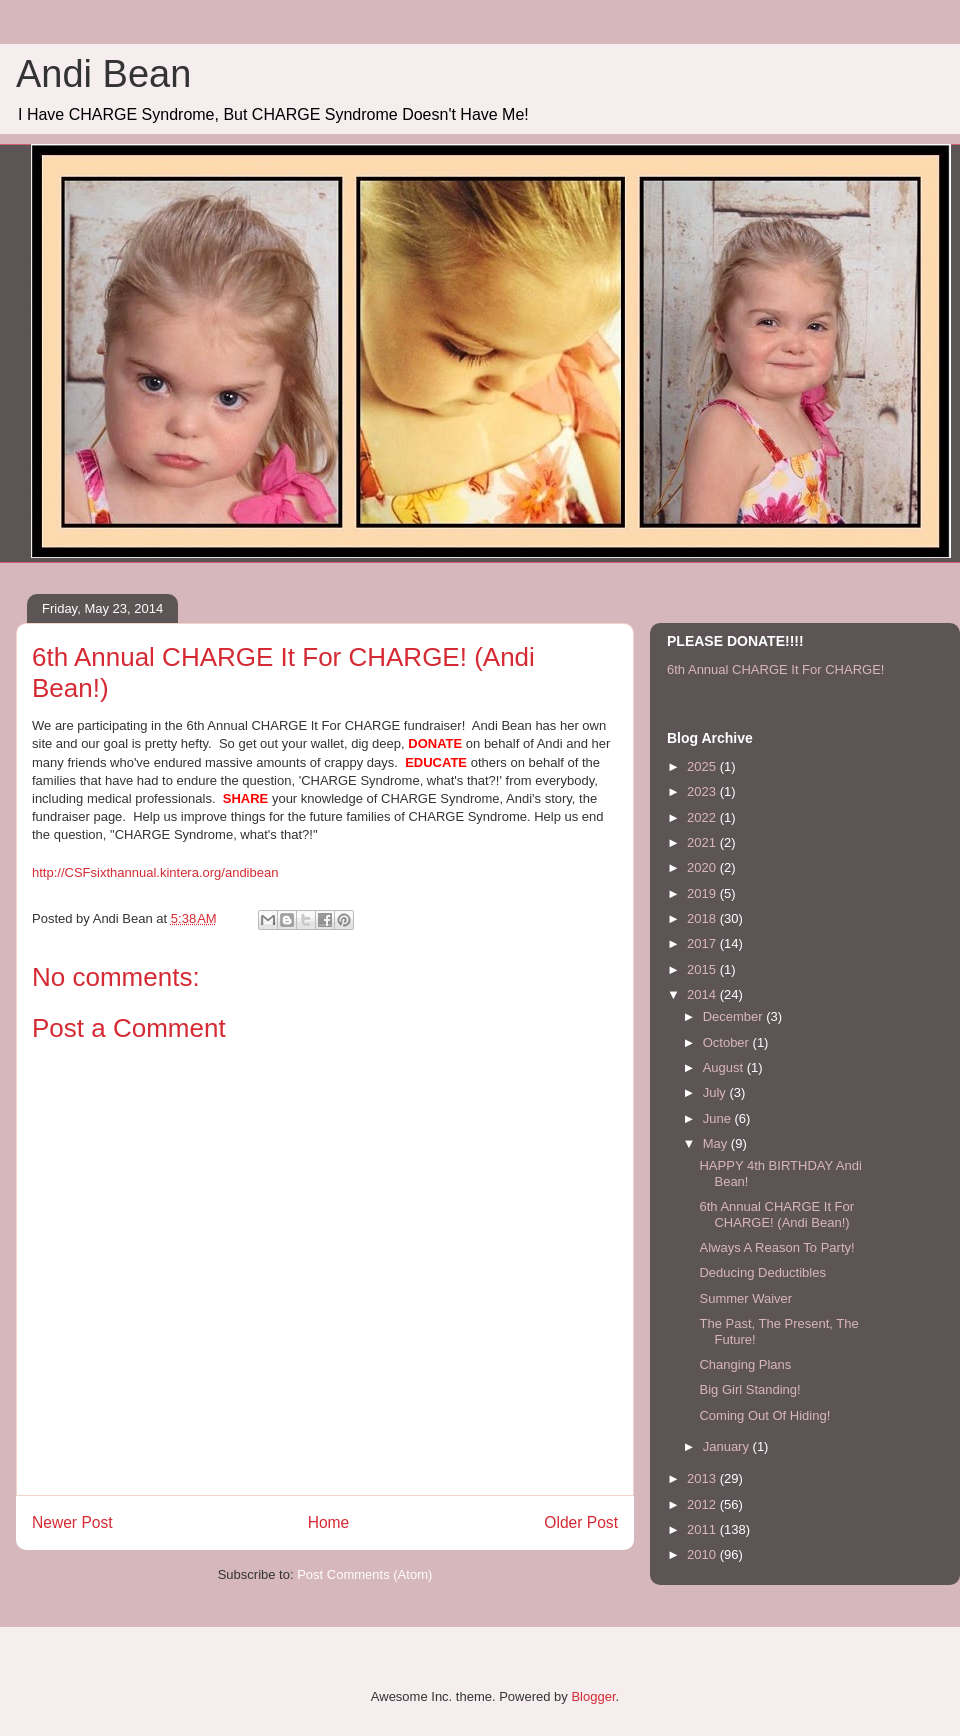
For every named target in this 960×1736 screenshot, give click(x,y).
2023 (703, 791)
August (725, 1067)
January (728, 1446)
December (735, 1016)
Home (329, 1522)
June (719, 1118)
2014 (703, 994)
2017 (703, 943)
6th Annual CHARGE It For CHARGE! (775, 669)
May (717, 1143)
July (716, 1092)
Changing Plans (745, 1364)
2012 (703, 1504)
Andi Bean (103, 74)
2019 (703, 893)
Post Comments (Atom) (364, 1574)
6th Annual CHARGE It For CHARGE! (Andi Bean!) (776, 1214)
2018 (703, 918)
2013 (703, 1478)
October (728, 1042)
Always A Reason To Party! (776, 1247)
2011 (703, 1529)
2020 (703, 867)
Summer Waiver (745, 1298)
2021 (703, 842)
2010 (703, 1554)
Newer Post (72, 1522)
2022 (703, 817)
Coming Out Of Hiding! (764, 1415)
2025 (703, 766)
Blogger (593, 1696)
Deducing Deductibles (762, 1272)
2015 (703, 969)
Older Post (581, 1522)
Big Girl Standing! (749, 1389)
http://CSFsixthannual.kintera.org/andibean (155, 872)
